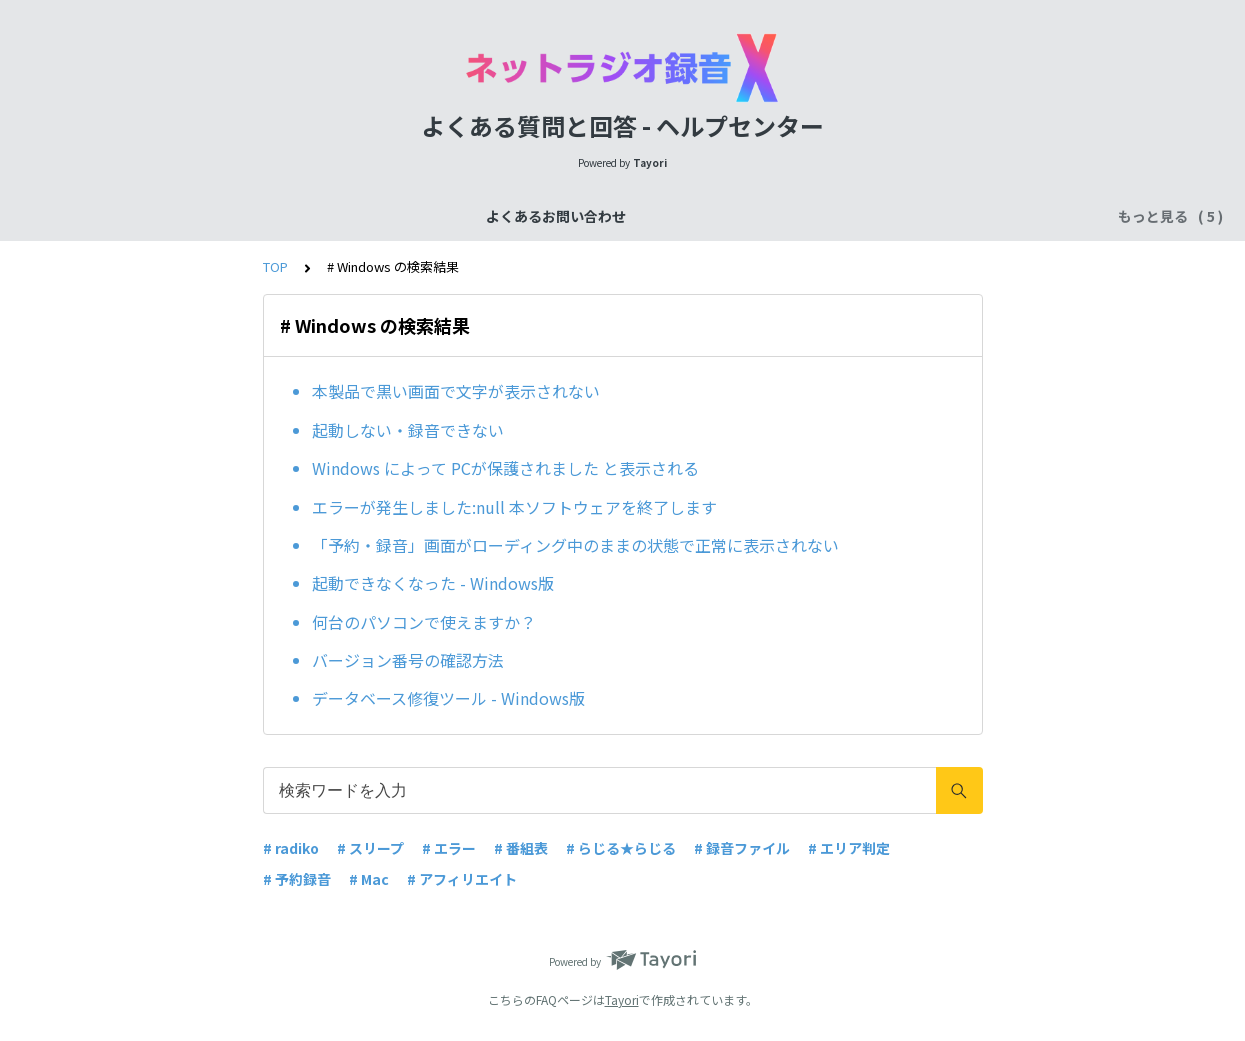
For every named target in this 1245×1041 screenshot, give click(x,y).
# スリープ (370, 848)
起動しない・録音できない (408, 430)
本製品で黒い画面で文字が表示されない (456, 391)
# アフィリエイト (462, 879)
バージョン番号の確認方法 (408, 660)
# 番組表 (521, 848)
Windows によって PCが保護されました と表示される (505, 468)
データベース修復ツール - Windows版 (448, 698)
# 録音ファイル (742, 848)
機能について (420, 216)
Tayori (622, 999)
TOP (275, 266)
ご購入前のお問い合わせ (567, 216)
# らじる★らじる (621, 848)
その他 (987, 216)
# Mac (369, 879)
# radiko (291, 848)
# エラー (449, 848)
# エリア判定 (849, 848)
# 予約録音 (297, 879)
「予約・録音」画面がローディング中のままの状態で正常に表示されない (575, 545)
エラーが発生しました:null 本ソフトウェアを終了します (514, 507)
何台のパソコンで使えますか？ (424, 622)
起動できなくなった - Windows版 (433, 583)
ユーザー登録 (896, 216)
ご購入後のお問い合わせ (749, 216)
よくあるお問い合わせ (280, 216)
